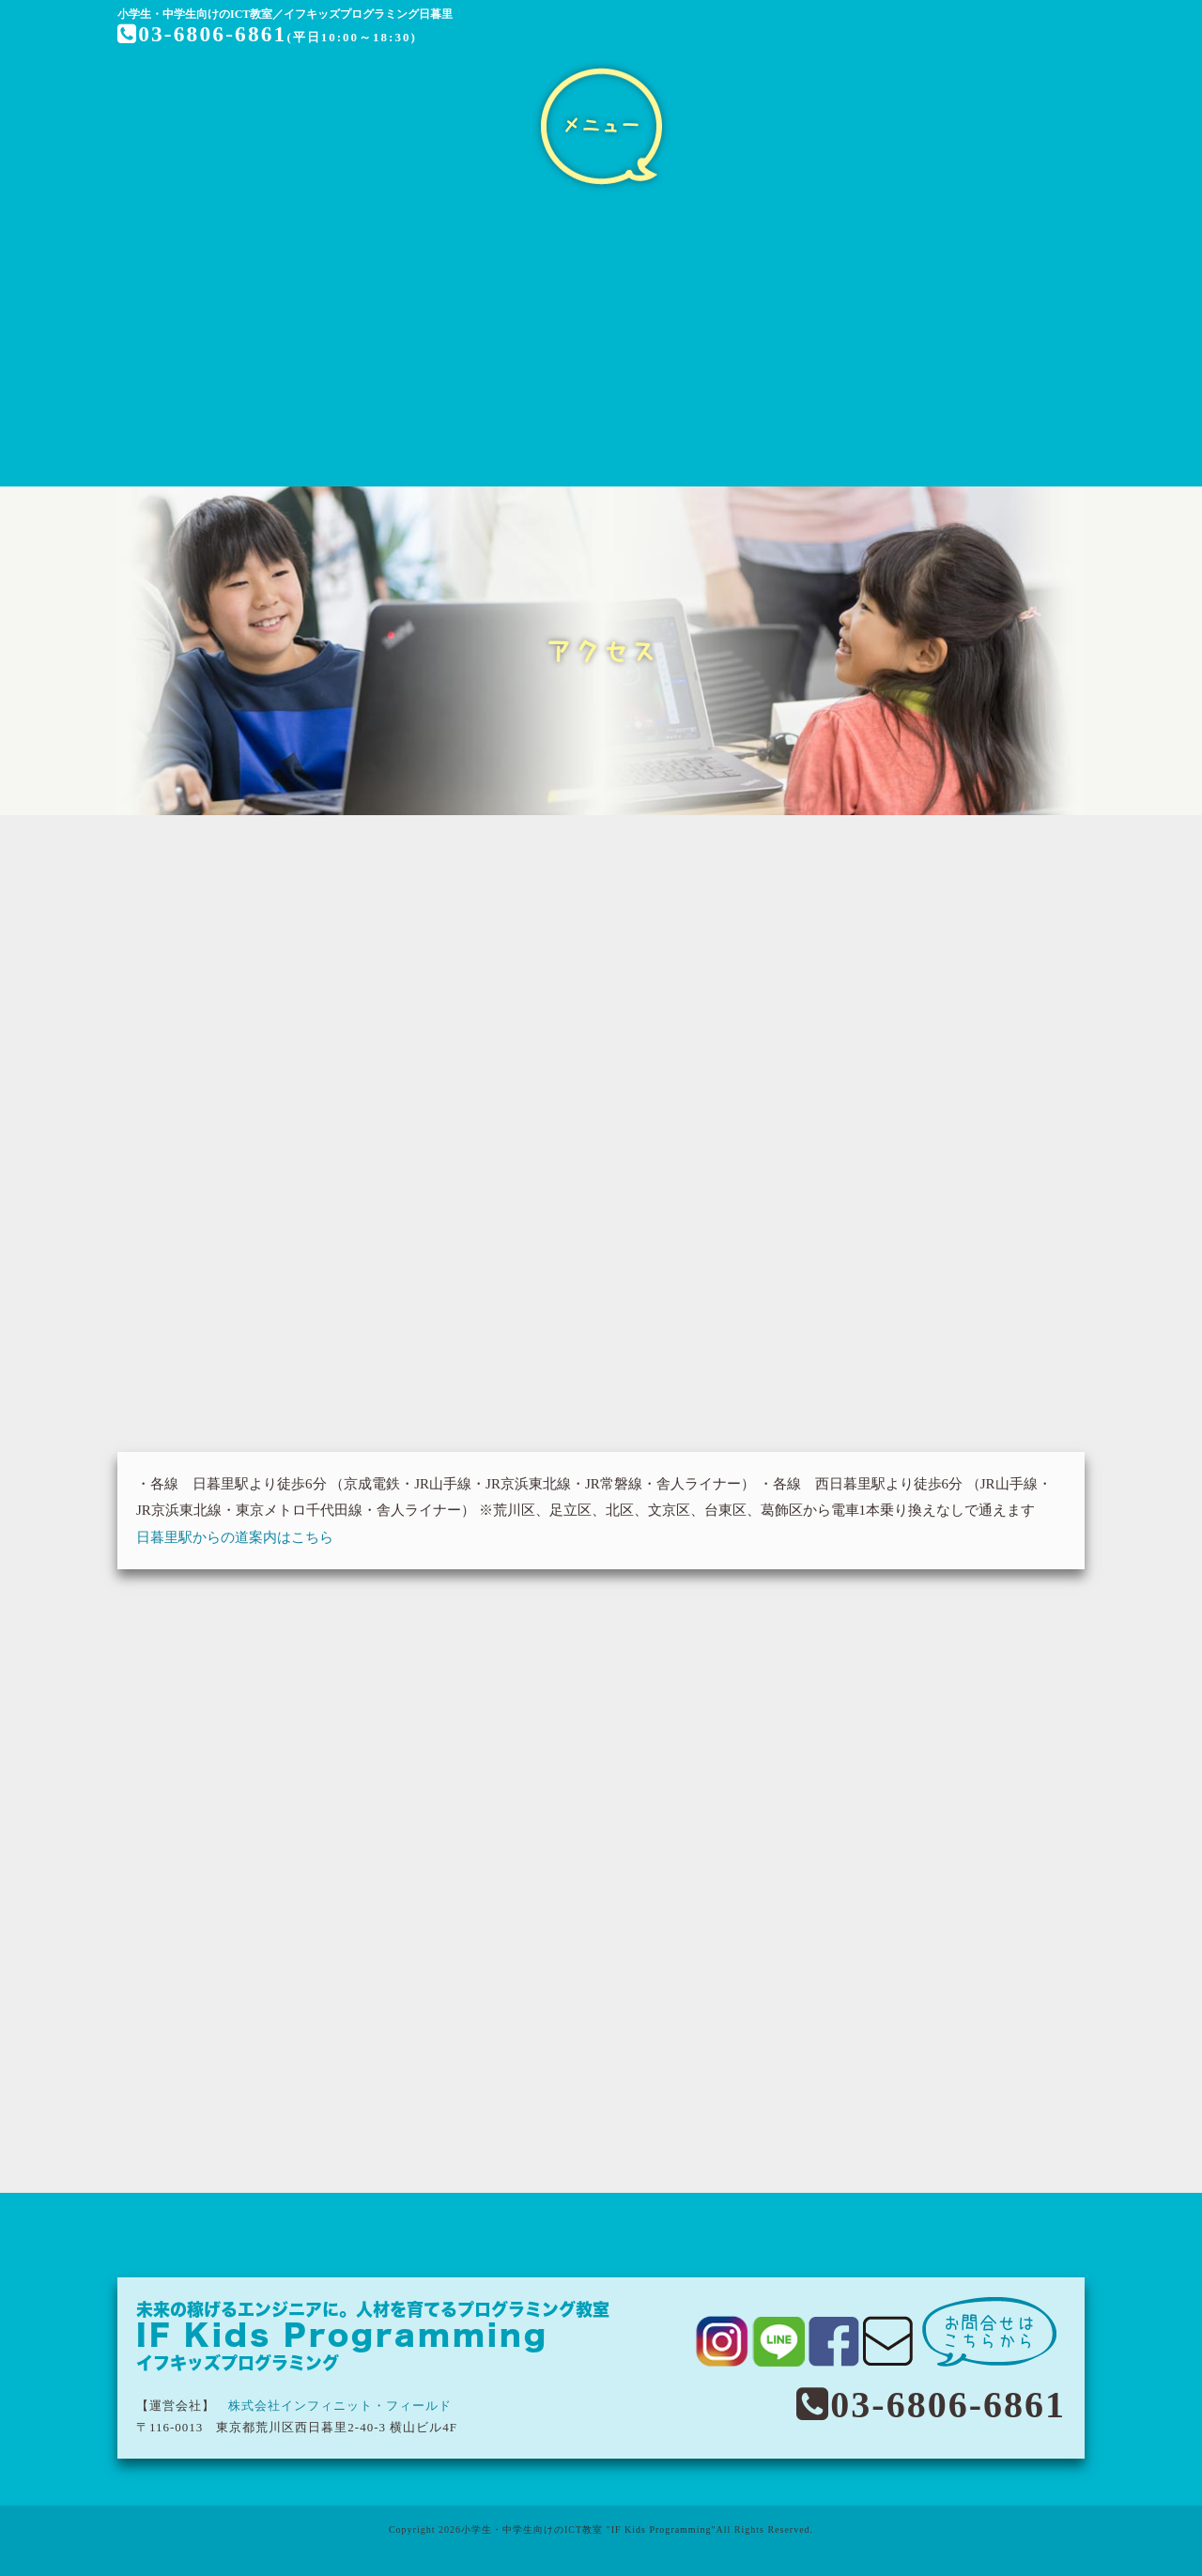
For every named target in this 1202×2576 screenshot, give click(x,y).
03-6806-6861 (203, 34)
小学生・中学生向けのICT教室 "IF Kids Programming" (589, 2529)
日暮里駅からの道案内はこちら (234, 1537)
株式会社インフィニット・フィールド (340, 2406)
